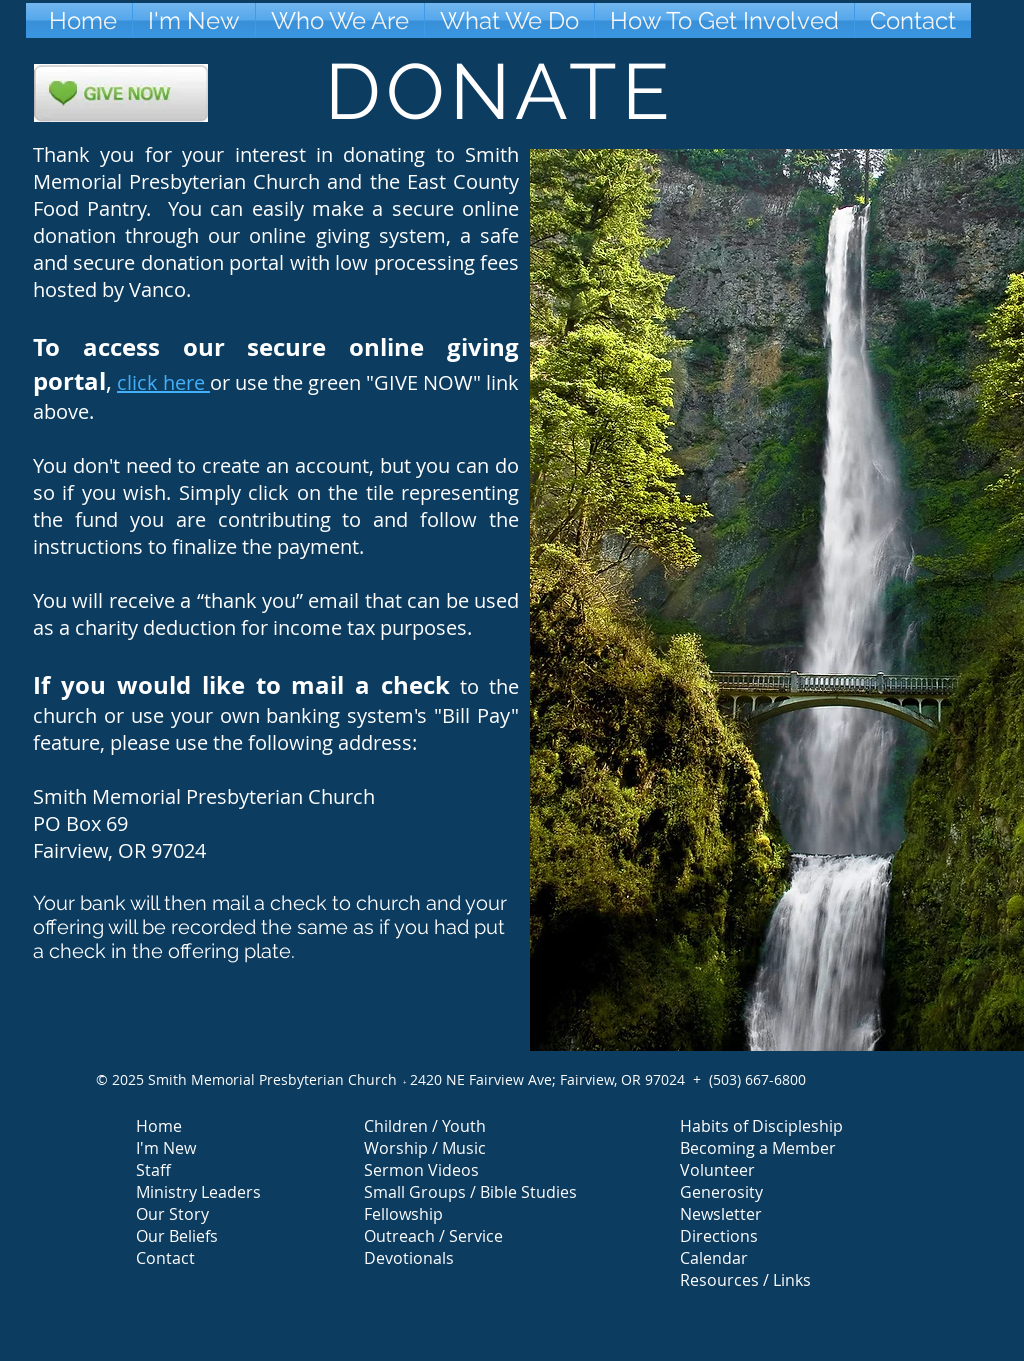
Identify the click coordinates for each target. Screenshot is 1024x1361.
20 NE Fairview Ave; (493, 1079)
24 (418, 1079)
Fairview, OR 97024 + (634, 1079)
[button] (340, 20)
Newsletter (721, 1214)
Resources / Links (745, 1280)
